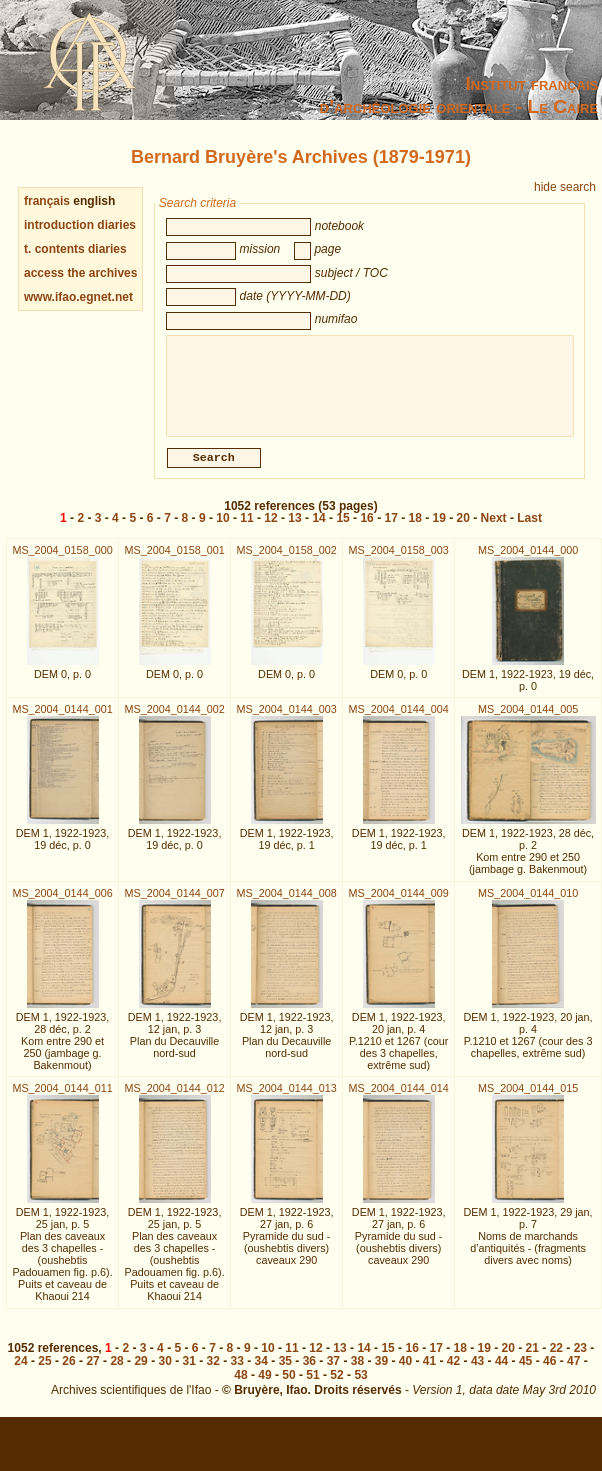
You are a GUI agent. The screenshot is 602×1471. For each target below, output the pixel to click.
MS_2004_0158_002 (286, 562)
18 (415, 530)
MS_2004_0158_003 (399, 562)
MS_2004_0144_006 (62, 905)
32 (213, 1373)
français (47, 201)
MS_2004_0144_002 (174, 721)
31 (189, 1373)
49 (264, 1387)
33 (237, 1373)
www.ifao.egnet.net (78, 297)
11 (246, 530)
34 (261, 1373)
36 (309, 1373)
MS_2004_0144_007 (174, 905)
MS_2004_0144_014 (399, 1100)
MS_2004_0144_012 (174, 1100)
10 (222, 530)
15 (342, 530)
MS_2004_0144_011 (62, 1100)
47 (573, 1373)
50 (288, 1387)
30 (164, 1373)
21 (532, 1360)
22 (556, 1360)
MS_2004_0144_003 (286, 721)
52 (336, 1387)
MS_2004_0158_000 (62, 562)
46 (549, 1373)
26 (68, 1373)
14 (318, 530)
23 (580, 1360)
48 (240, 1387)
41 (429, 1373)
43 (477, 1373)
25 (44, 1373)
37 (333, 1373)
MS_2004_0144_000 (528, 562)
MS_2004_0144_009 (399, 905)
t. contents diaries (75, 249)
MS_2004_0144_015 (528, 1100)
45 (525, 1373)
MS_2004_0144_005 (528, 721)
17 (390, 530)
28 (116, 1373)
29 (140, 1373)
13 (294, 530)
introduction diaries (80, 225)
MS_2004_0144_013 (286, 1100)
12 (270, 530)
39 (381, 1373)
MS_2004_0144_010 (528, 905)
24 (20, 1373)
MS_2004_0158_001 (174, 562)
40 (405, 1373)
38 (357, 1373)
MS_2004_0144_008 (286, 905)
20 (463, 530)
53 (360, 1387)
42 (453, 1373)
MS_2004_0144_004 (399, 721)
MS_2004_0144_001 (62, 721)
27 (92, 1373)
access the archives (80, 273)
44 (501, 1373)
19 (439, 530)
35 (285, 1373)
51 (312, 1387)
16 (366, 530)
